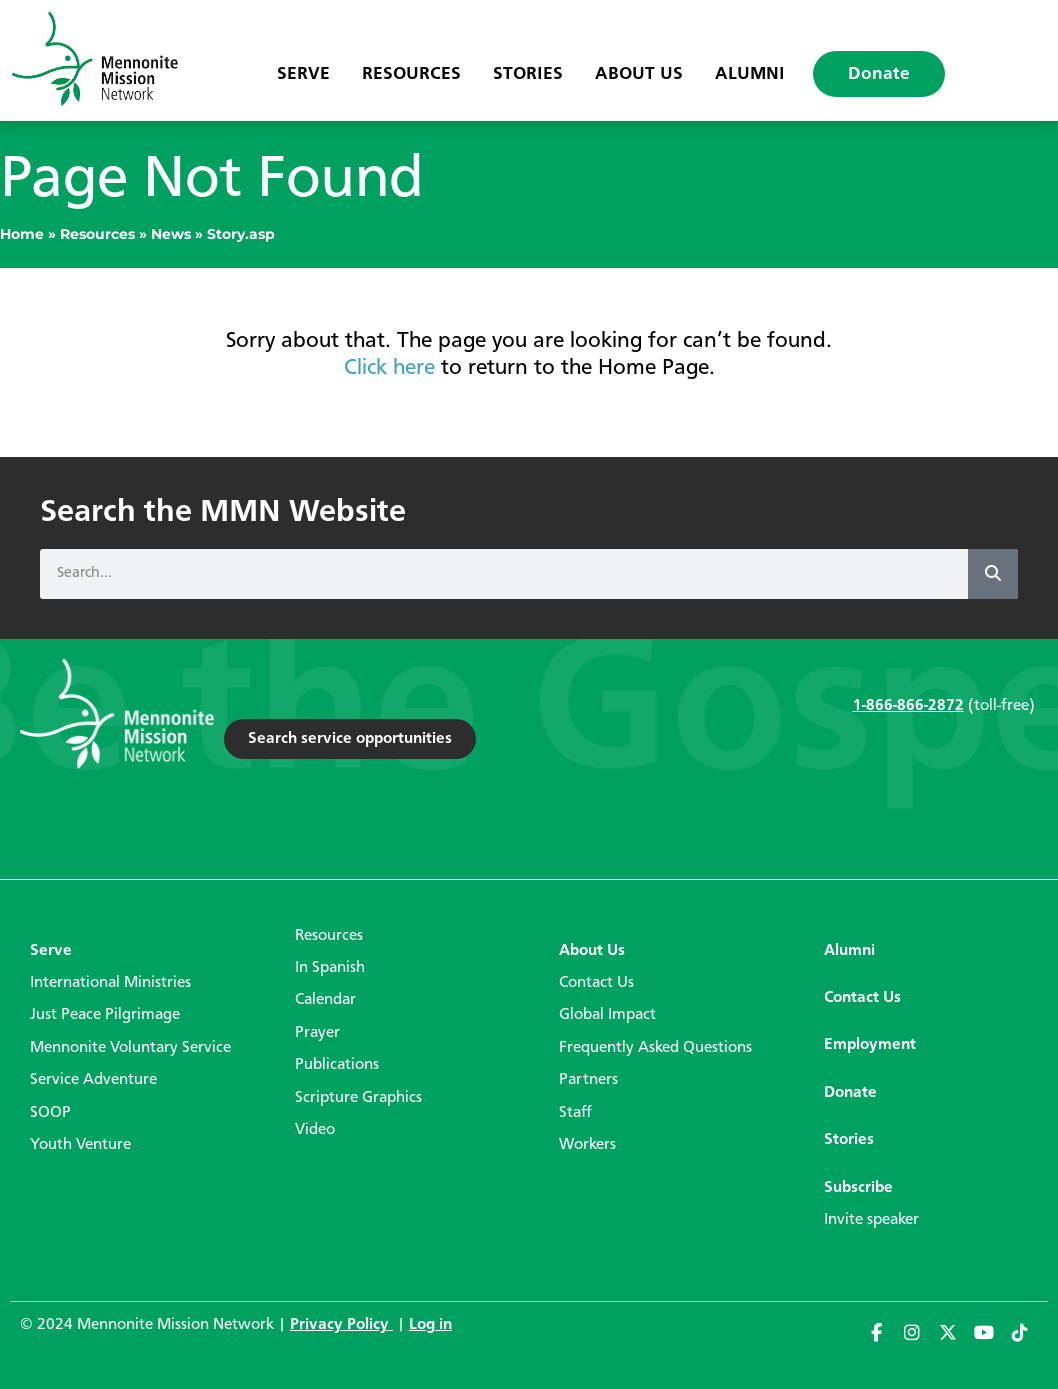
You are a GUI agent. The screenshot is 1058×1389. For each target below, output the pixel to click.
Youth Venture (80, 1145)
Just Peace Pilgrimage (105, 1015)
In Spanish (330, 968)
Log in (430, 1325)
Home (22, 234)
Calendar (325, 1000)
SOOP (50, 1113)
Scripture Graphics (358, 1098)
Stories (528, 74)
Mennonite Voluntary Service (130, 1048)
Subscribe (858, 1188)
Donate (879, 74)
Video (315, 1130)
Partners (588, 1080)
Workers (587, 1145)
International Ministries (110, 983)
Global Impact (607, 1015)
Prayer (317, 1033)
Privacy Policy (341, 1325)
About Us (639, 74)
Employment (870, 1045)
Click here (389, 368)
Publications (337, 1065)
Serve (303, 74)
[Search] (993, 574)
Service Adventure (93, 1080)
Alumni (750, 74)
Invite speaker (871, 1220)
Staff (575, 1113)
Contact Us (596, 983)
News (171, 234)
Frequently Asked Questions (655, 1048)
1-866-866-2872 (908, 706)
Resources (411, 74)
